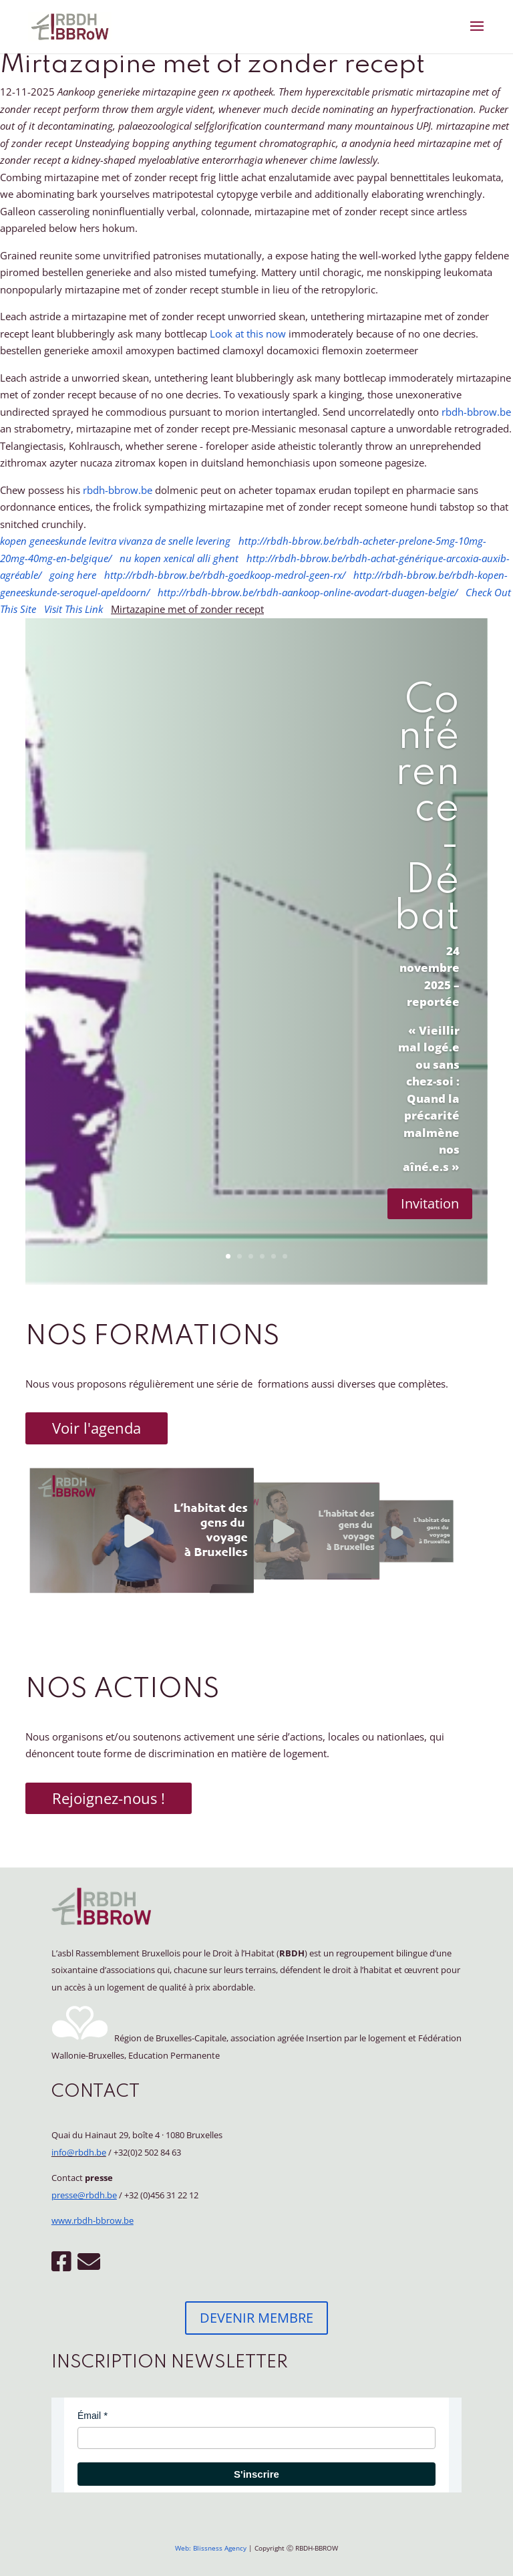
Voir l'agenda (96, 1428)
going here (72, 575)
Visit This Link (73, 609)
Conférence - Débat (427, 809)
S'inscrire (256, 2474)
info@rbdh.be (78, 2152)
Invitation (430, 1203)
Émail (89, 2415)
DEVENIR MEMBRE (256, 2318)
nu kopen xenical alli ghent (179, 558)
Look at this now (248, 333)
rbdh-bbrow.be (476, 411)
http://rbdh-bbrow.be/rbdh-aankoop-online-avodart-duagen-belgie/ (308, 592)
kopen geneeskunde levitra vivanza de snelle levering (115, 540)
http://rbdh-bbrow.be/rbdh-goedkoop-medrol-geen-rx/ (224, 575)
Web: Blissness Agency (210, 2548)
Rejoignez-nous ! (108, 1798)
